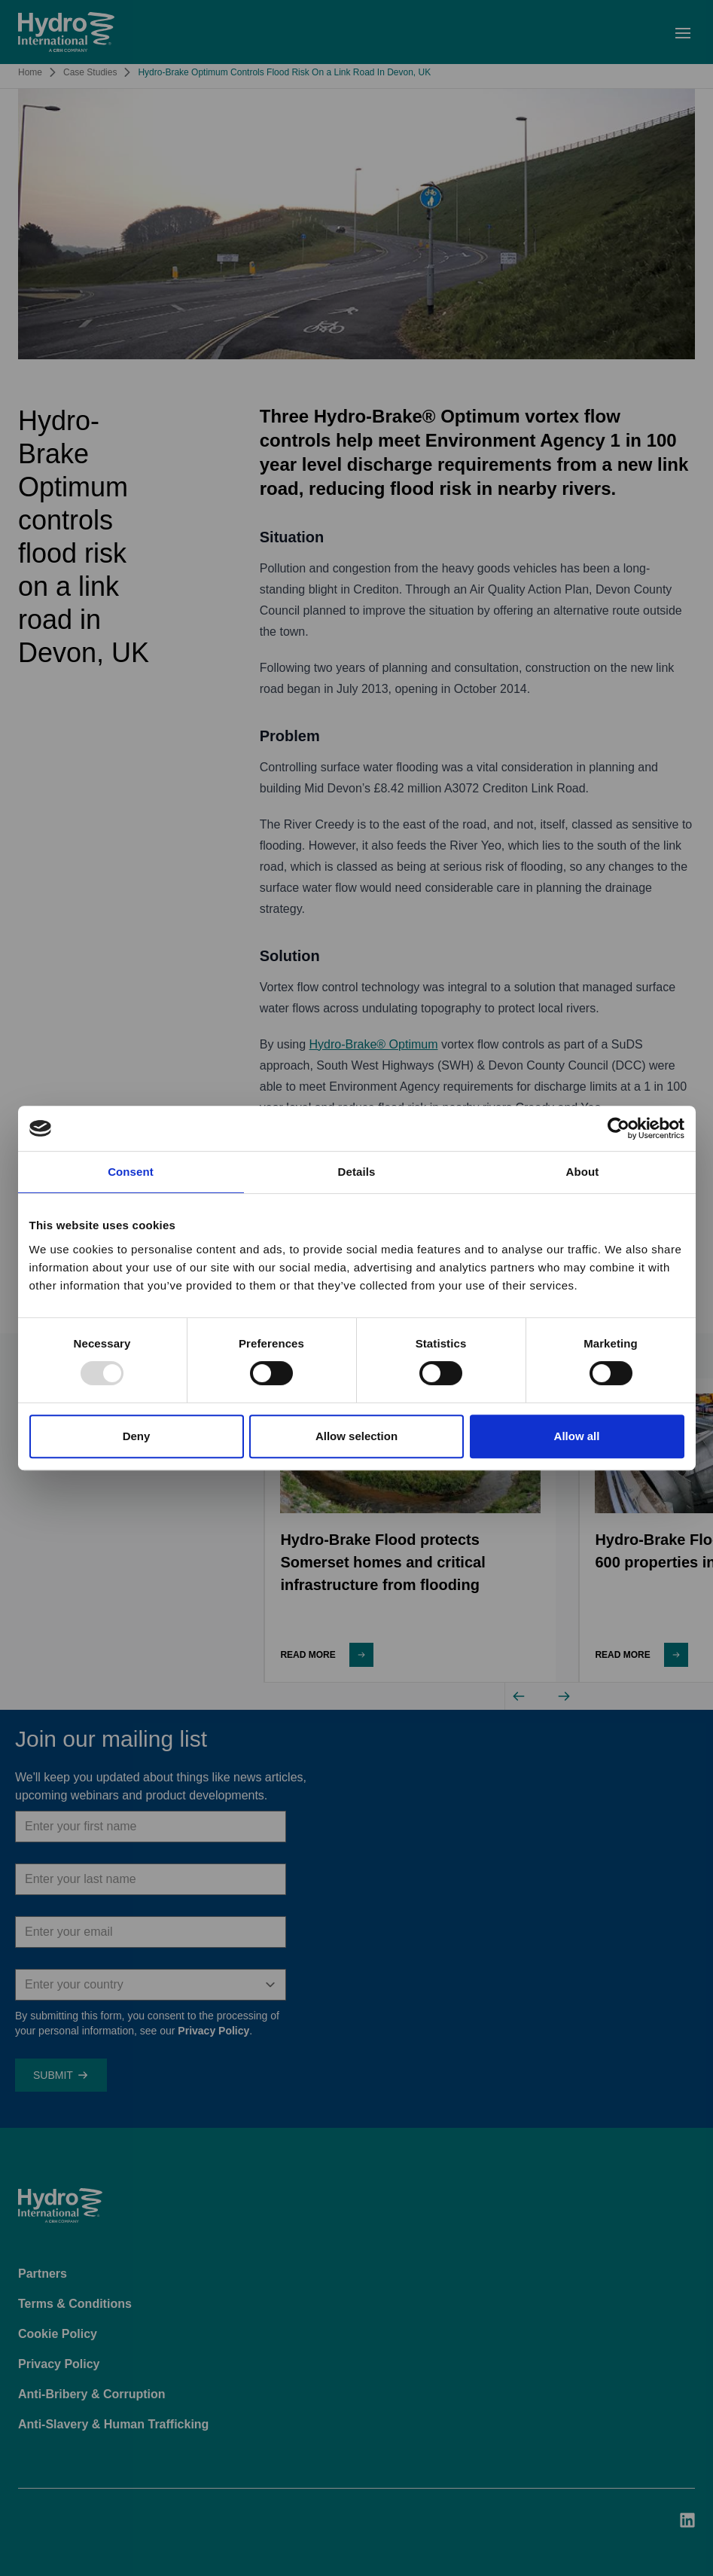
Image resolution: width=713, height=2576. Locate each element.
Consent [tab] (131, 1171)
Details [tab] (357, 1171)
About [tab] (582, 1171)
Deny (137, 1436)
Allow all (577, 1436)
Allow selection (356, 1436)
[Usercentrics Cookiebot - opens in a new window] (618, 1128)
